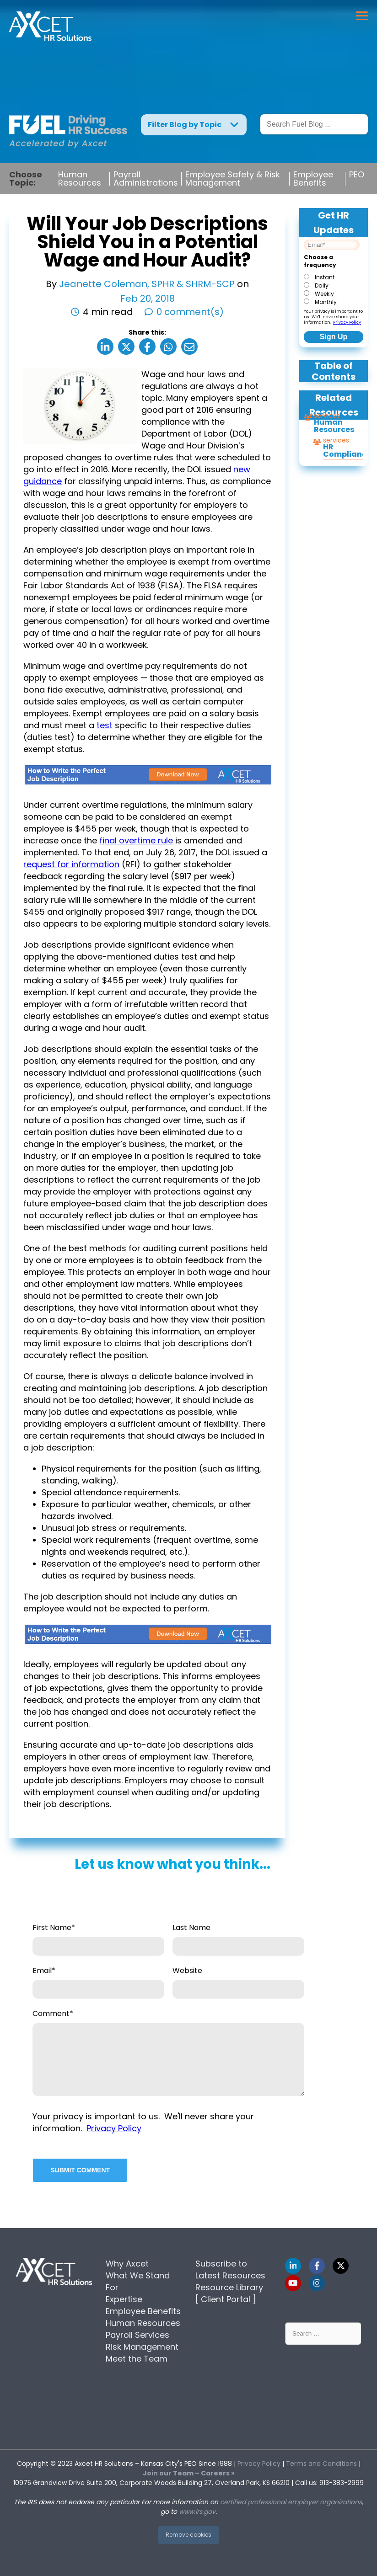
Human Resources (79, 179)
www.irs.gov (197, 2511)
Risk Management (142, 2346)
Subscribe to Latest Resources (230, 2269)
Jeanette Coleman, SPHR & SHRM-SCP (148, 283)
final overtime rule (136, 840)
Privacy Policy (347, 322)
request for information (71, 864)
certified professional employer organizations (291, 2502)
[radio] (332, 276)
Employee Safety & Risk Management (232, 179)
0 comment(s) (190, 311)
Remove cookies (188, 2535)
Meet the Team (136, 2358)
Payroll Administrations (145, 179)
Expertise (124, 2299)
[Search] (314, 124)
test (105, 725)
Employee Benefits (313, 179)
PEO (356, 175)
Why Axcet (127, 2263)
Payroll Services (137, 2335)
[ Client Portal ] (225, 2299)
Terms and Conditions (321, 2463)
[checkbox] (332, 288)
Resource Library (229, 2287)
